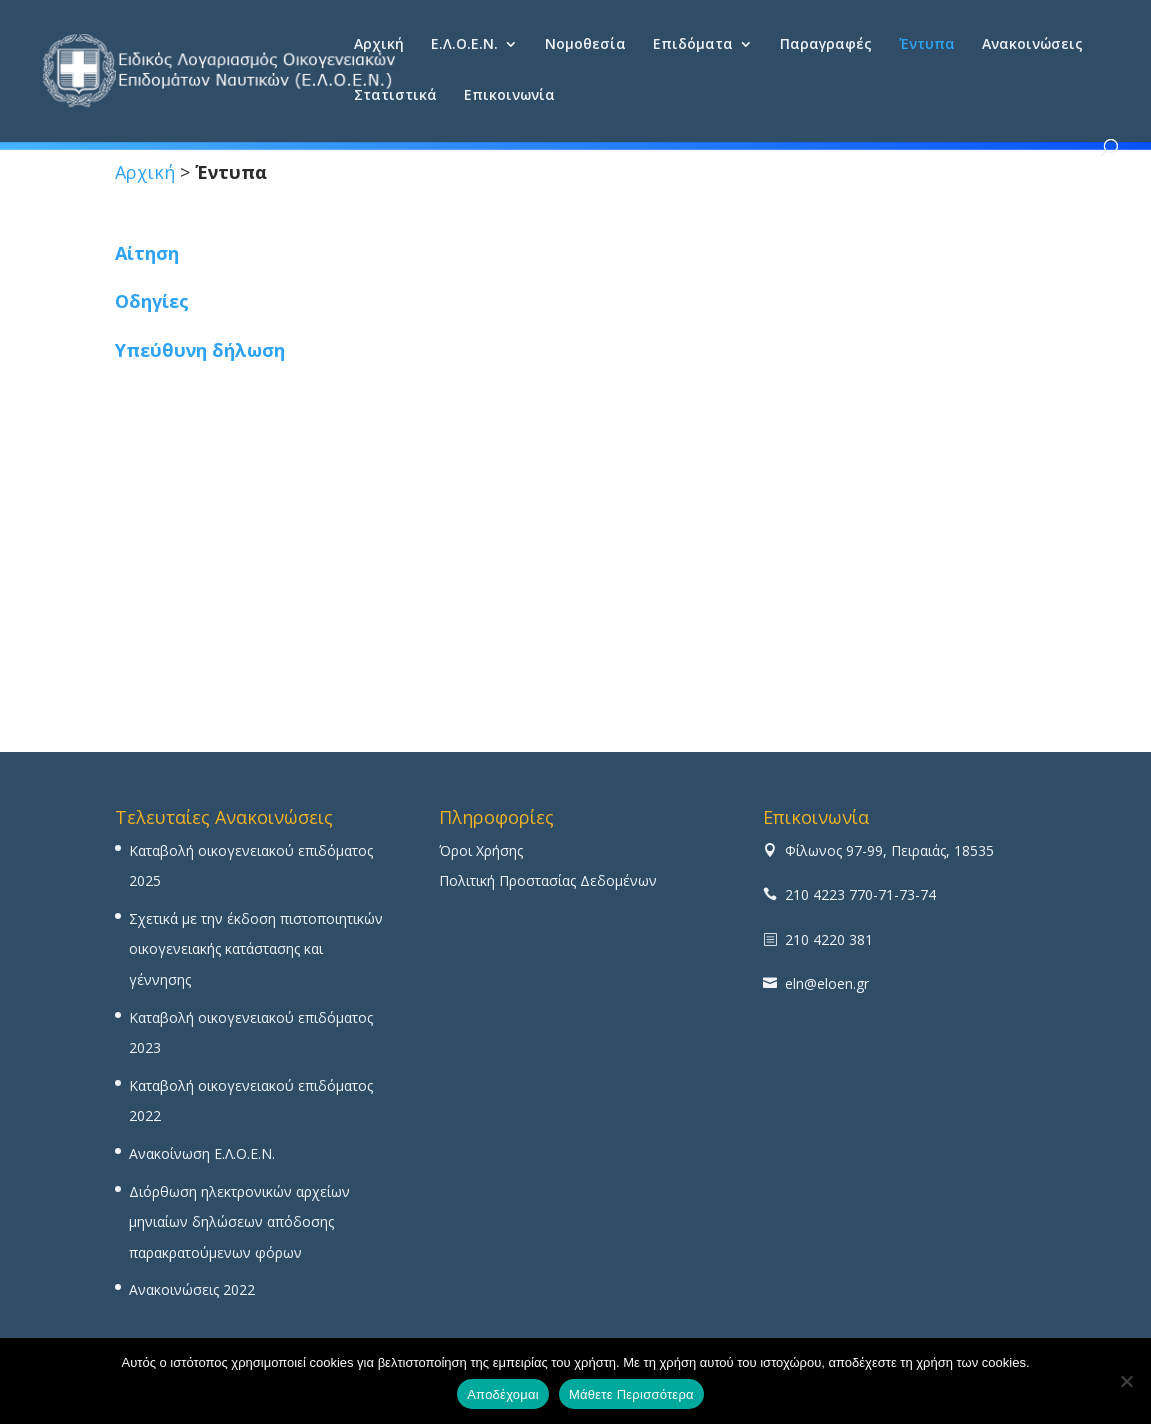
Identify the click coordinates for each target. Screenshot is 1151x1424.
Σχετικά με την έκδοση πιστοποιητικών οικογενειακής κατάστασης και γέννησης (256, 949)
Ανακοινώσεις (1032, 45)
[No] (1126, 1381)
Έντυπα (927, 45)
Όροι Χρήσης (481, 850)
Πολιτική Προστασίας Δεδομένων (548, 880)
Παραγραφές (826, 45)
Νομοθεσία (585, 45)
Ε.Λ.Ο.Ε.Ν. (464, 45)
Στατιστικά (395, 96)
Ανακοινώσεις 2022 (192, 1289)
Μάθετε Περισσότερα (631, 1394)
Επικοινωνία (509, 96)
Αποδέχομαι (503, 1394)
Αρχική (379, 45)
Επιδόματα (693, 45)
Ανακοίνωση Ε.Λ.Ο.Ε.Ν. (202, 1153)
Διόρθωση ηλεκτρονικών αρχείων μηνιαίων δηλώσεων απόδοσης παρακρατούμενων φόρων (239, 1222)
